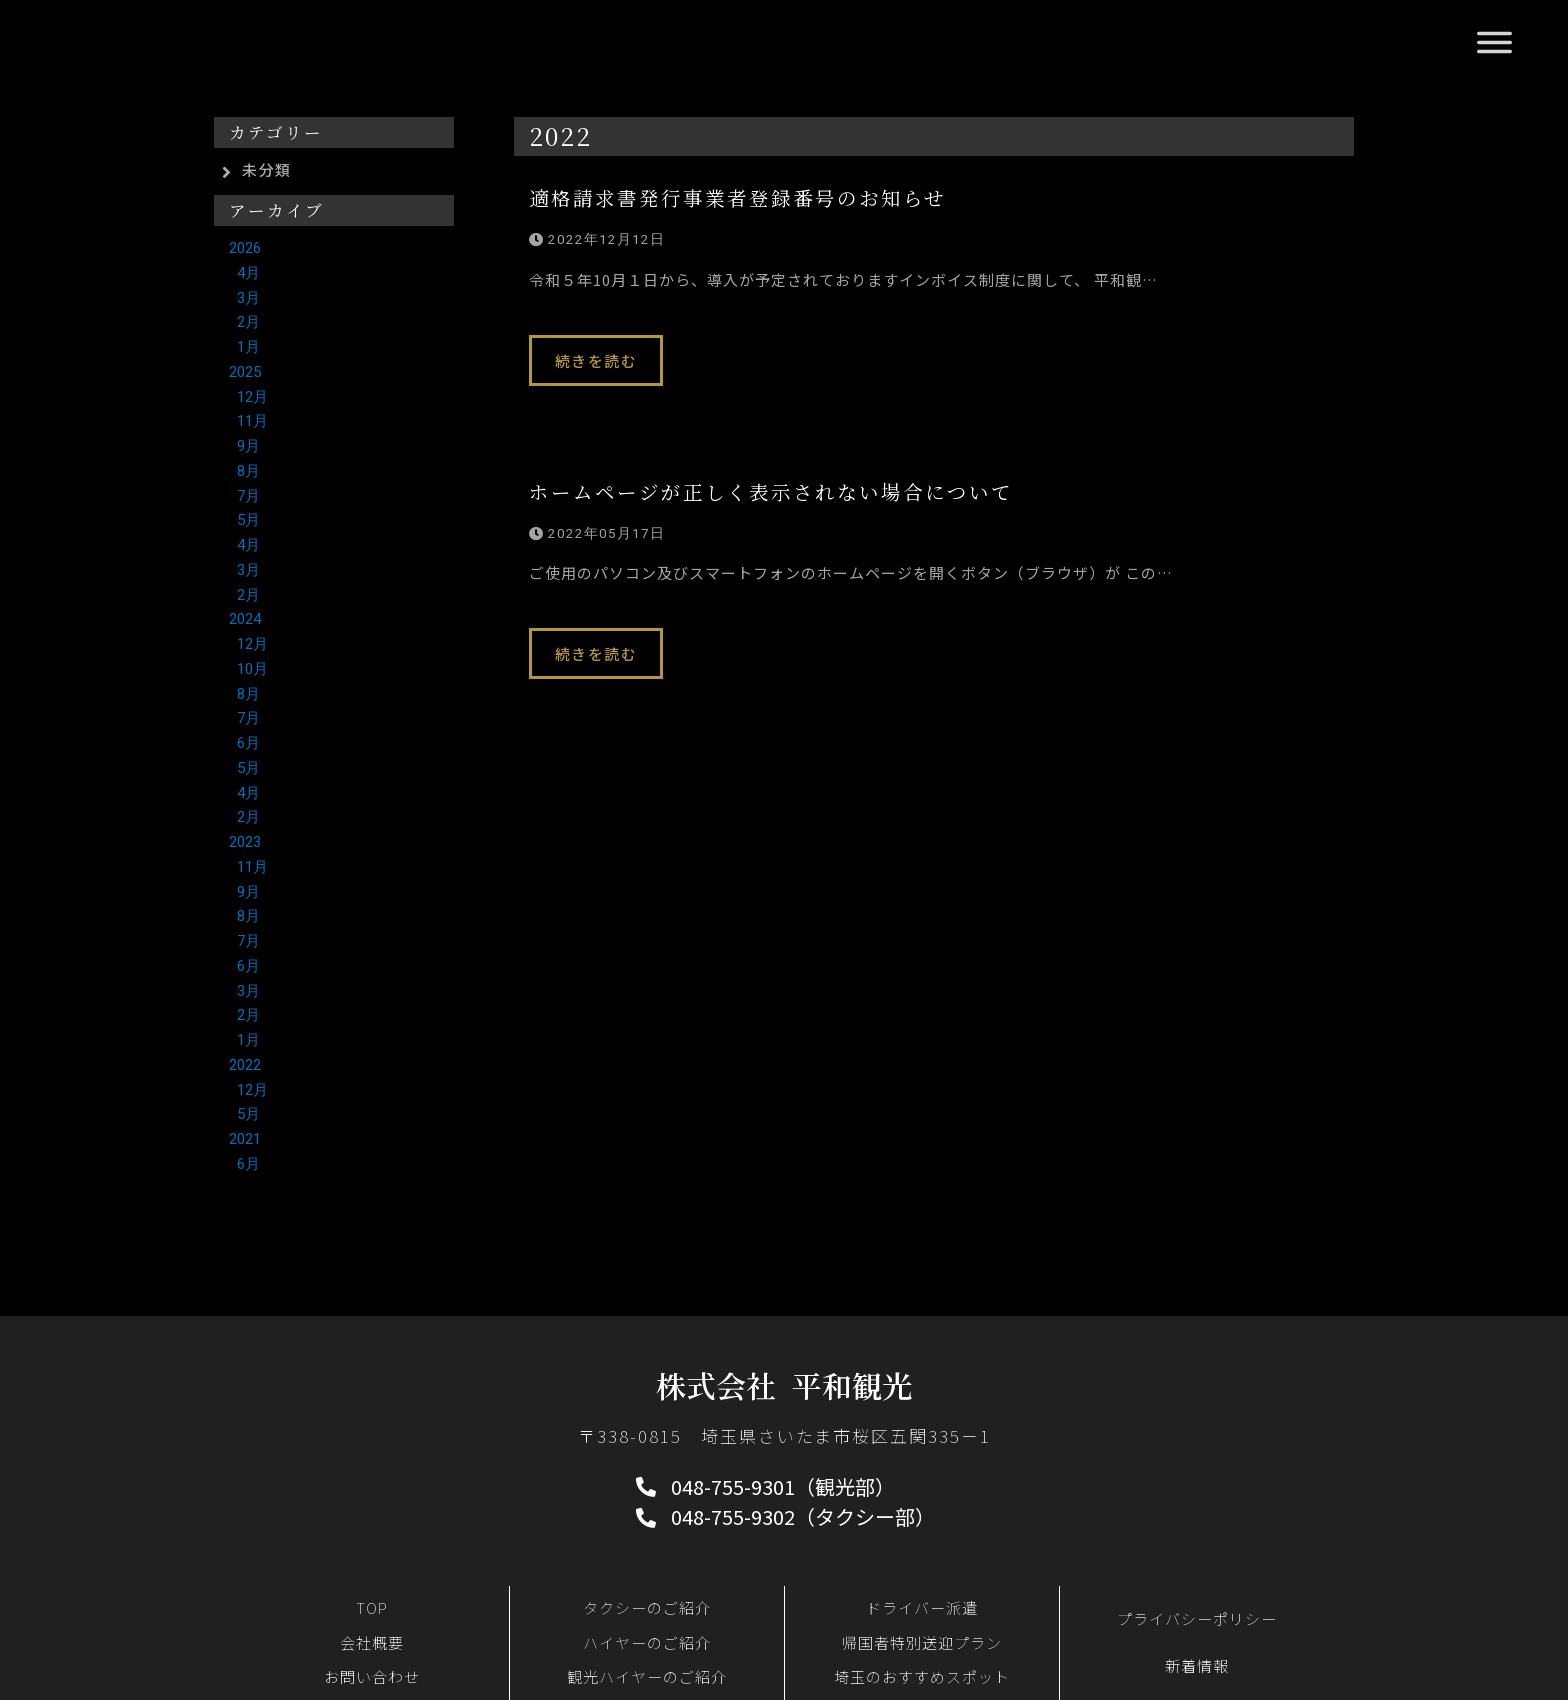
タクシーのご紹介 (647, 1607)
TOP (372, 1607)
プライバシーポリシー (1197, 1618)
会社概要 (372, 1642)
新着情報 (1197, 1665)
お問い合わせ (372, 1676)
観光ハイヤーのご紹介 (647, 1676)
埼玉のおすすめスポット (922, 1676)
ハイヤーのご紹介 (647, 1642)
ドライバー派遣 (922, 1607)
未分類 (267, 169)
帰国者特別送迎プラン (922, 1642)
